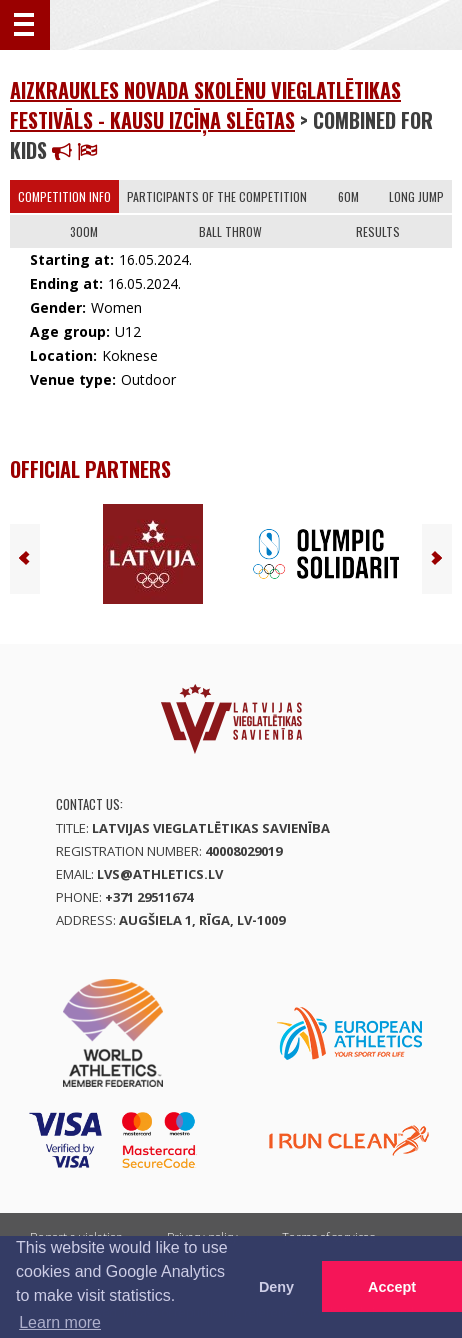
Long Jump (416, 196)
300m (84, 231)
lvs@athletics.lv (160, 874)
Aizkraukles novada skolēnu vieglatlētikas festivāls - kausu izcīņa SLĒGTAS (205, 105)
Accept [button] (392, 1287)
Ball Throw (230, 231)
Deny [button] (276, 1287)
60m (348, 196)
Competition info (64, 196)
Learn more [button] (60, 1322)
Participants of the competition (217, 196)
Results (378, 231)
